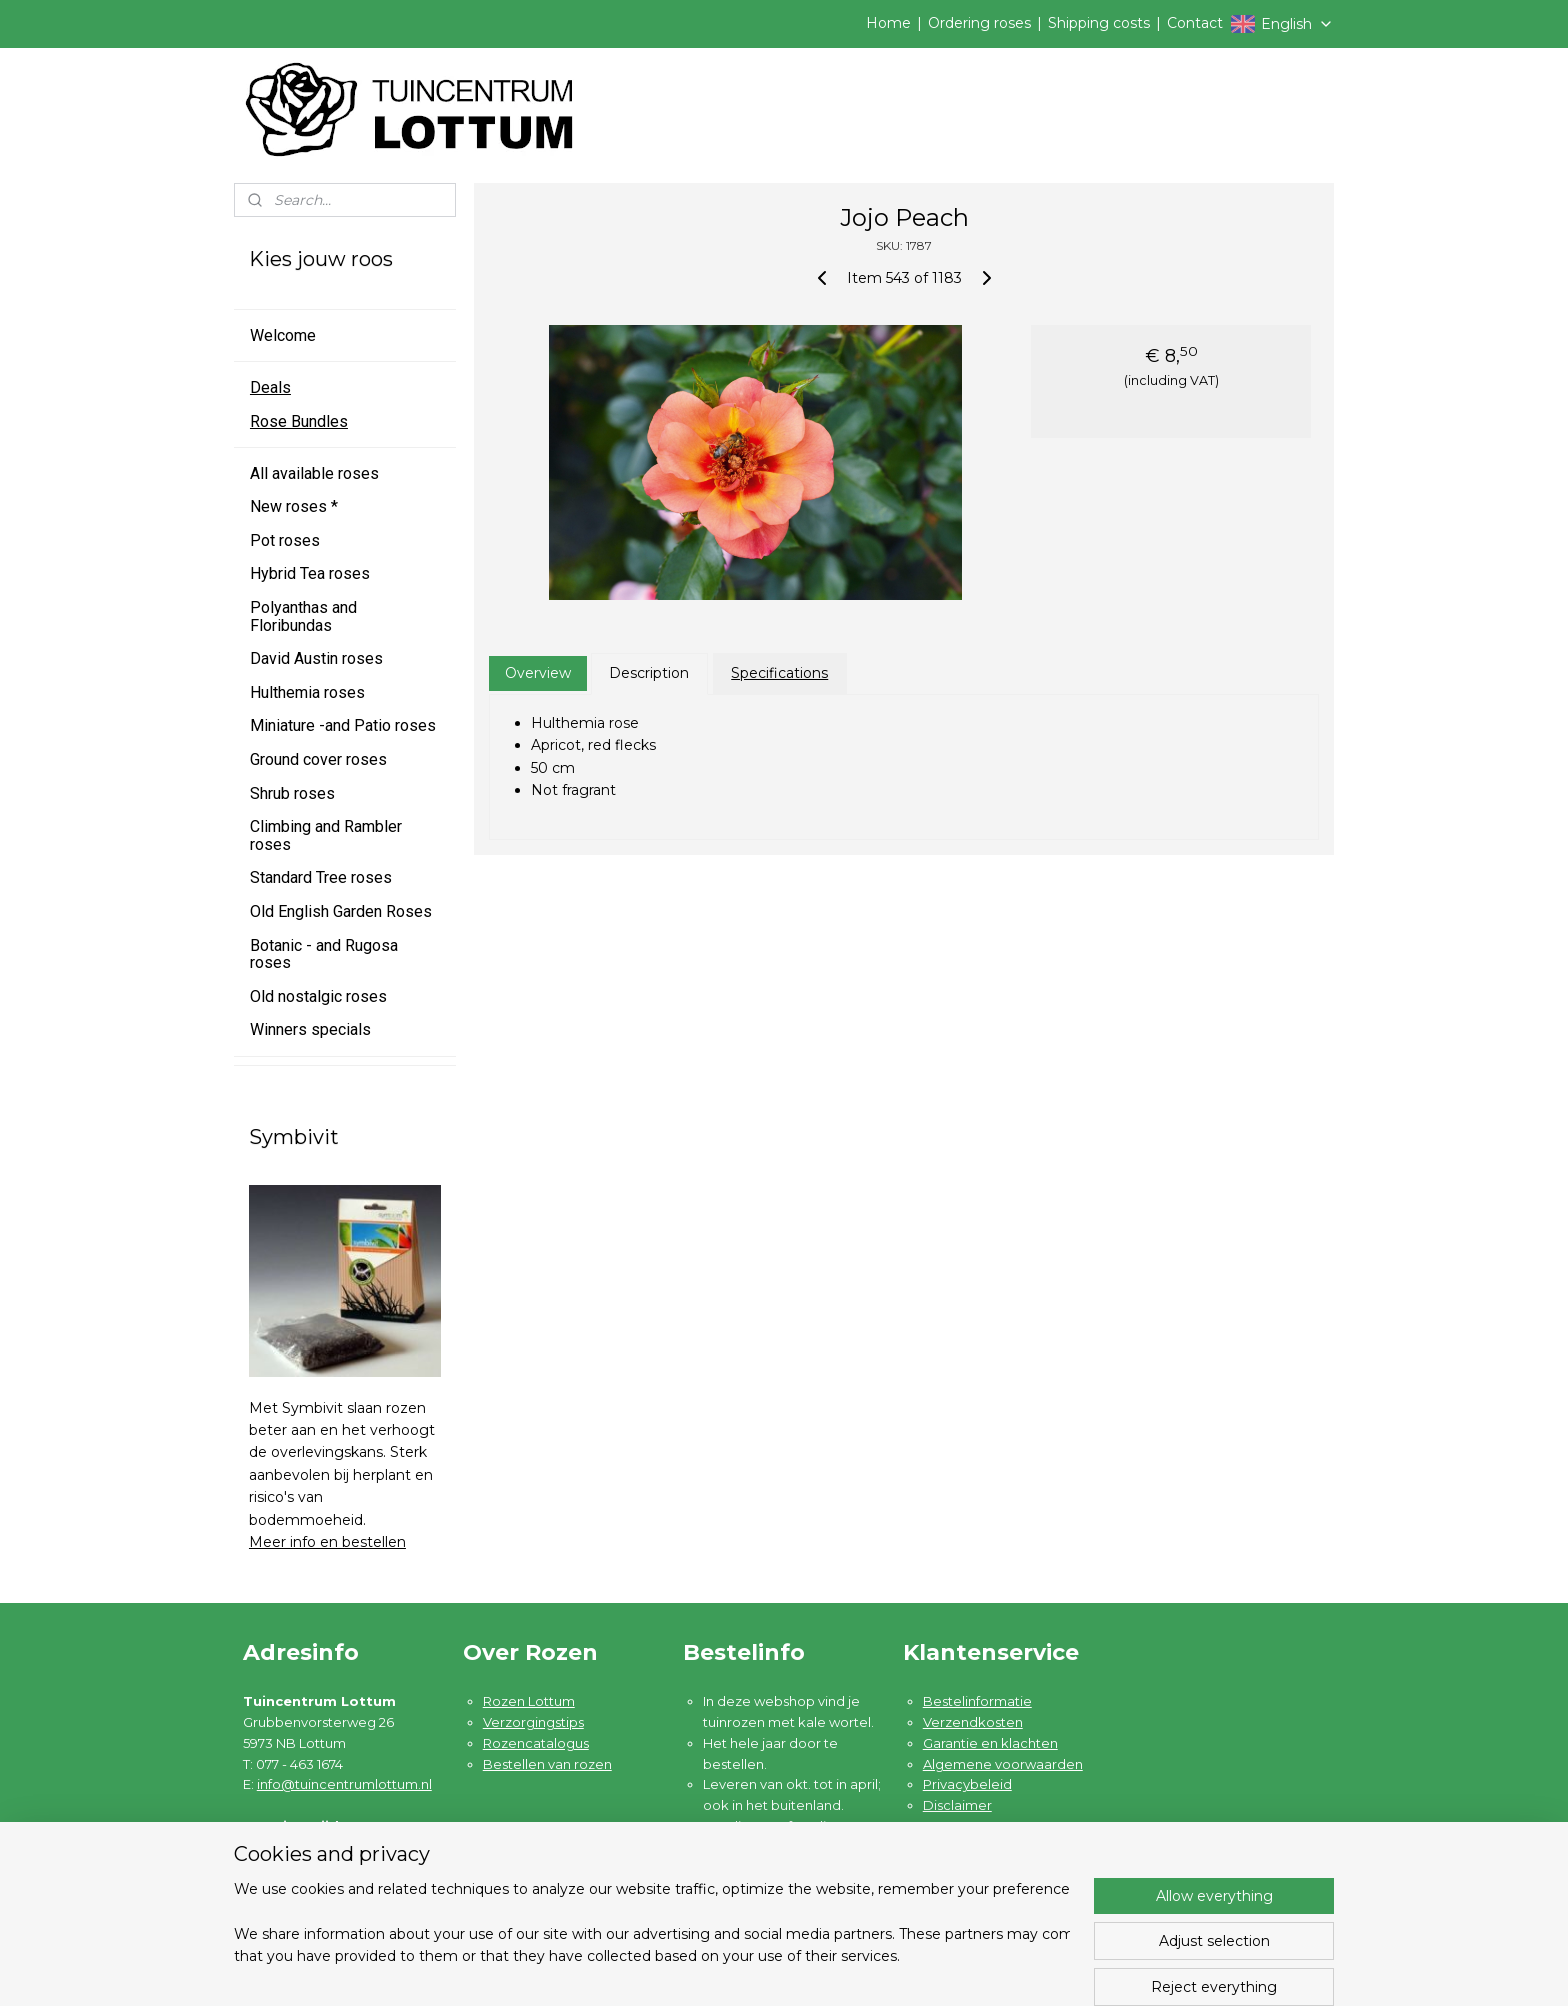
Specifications (779, 673)
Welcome (283, 335)
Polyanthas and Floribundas (303, 616)
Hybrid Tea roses (310, 573)
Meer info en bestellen (327, 1542)
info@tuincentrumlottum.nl (344, 1784)
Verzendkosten (973, 1722)
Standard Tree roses (321, 877)
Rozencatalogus (536, 1743)
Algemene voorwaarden (1003, 1764)
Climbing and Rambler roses (326, 835)
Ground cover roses (318, 759)
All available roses (314, 473)
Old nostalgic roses (318, 996)
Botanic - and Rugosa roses (324, 954)
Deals (270, 387)
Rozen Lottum (529, 1701)
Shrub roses (292, 793)
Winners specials (310, 1029)
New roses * (294, 506)
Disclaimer (957, 1805)
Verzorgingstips (533, 1722)
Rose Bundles (299, 421)
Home (888, 23)
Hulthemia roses (307, 692)
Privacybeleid (967, 1784)
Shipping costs (1099, 23)
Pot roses (285, 540)
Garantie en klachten (990, 1743)
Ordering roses (979, 23)
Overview (537, 673)
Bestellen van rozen (547, 1764)
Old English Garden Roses (341, 911)
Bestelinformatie (977, 1701)
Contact (1195, 23)
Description (649, 673)
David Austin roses (316, 658)
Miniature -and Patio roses (343, 725)
